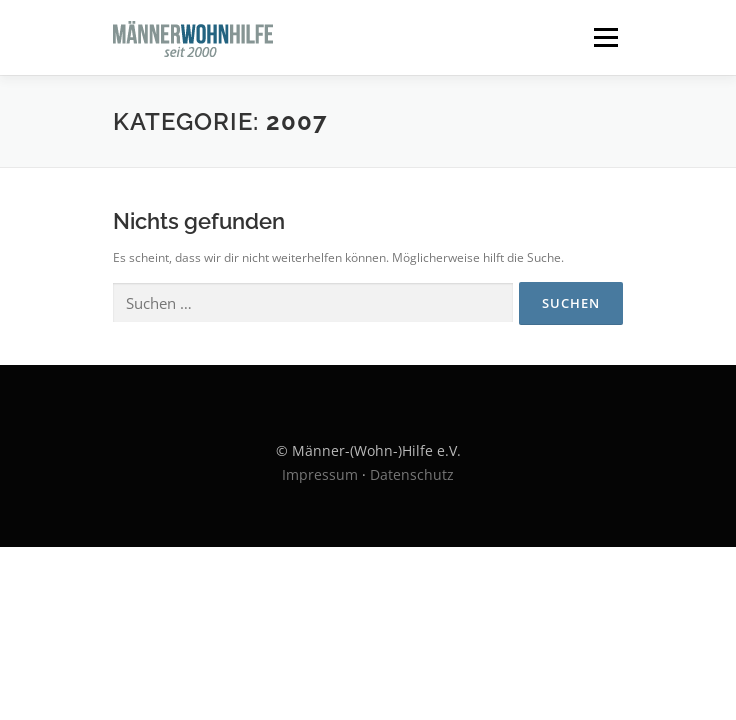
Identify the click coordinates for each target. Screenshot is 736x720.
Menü (604, 37)
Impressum (320, 474)
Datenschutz (412, 474)
